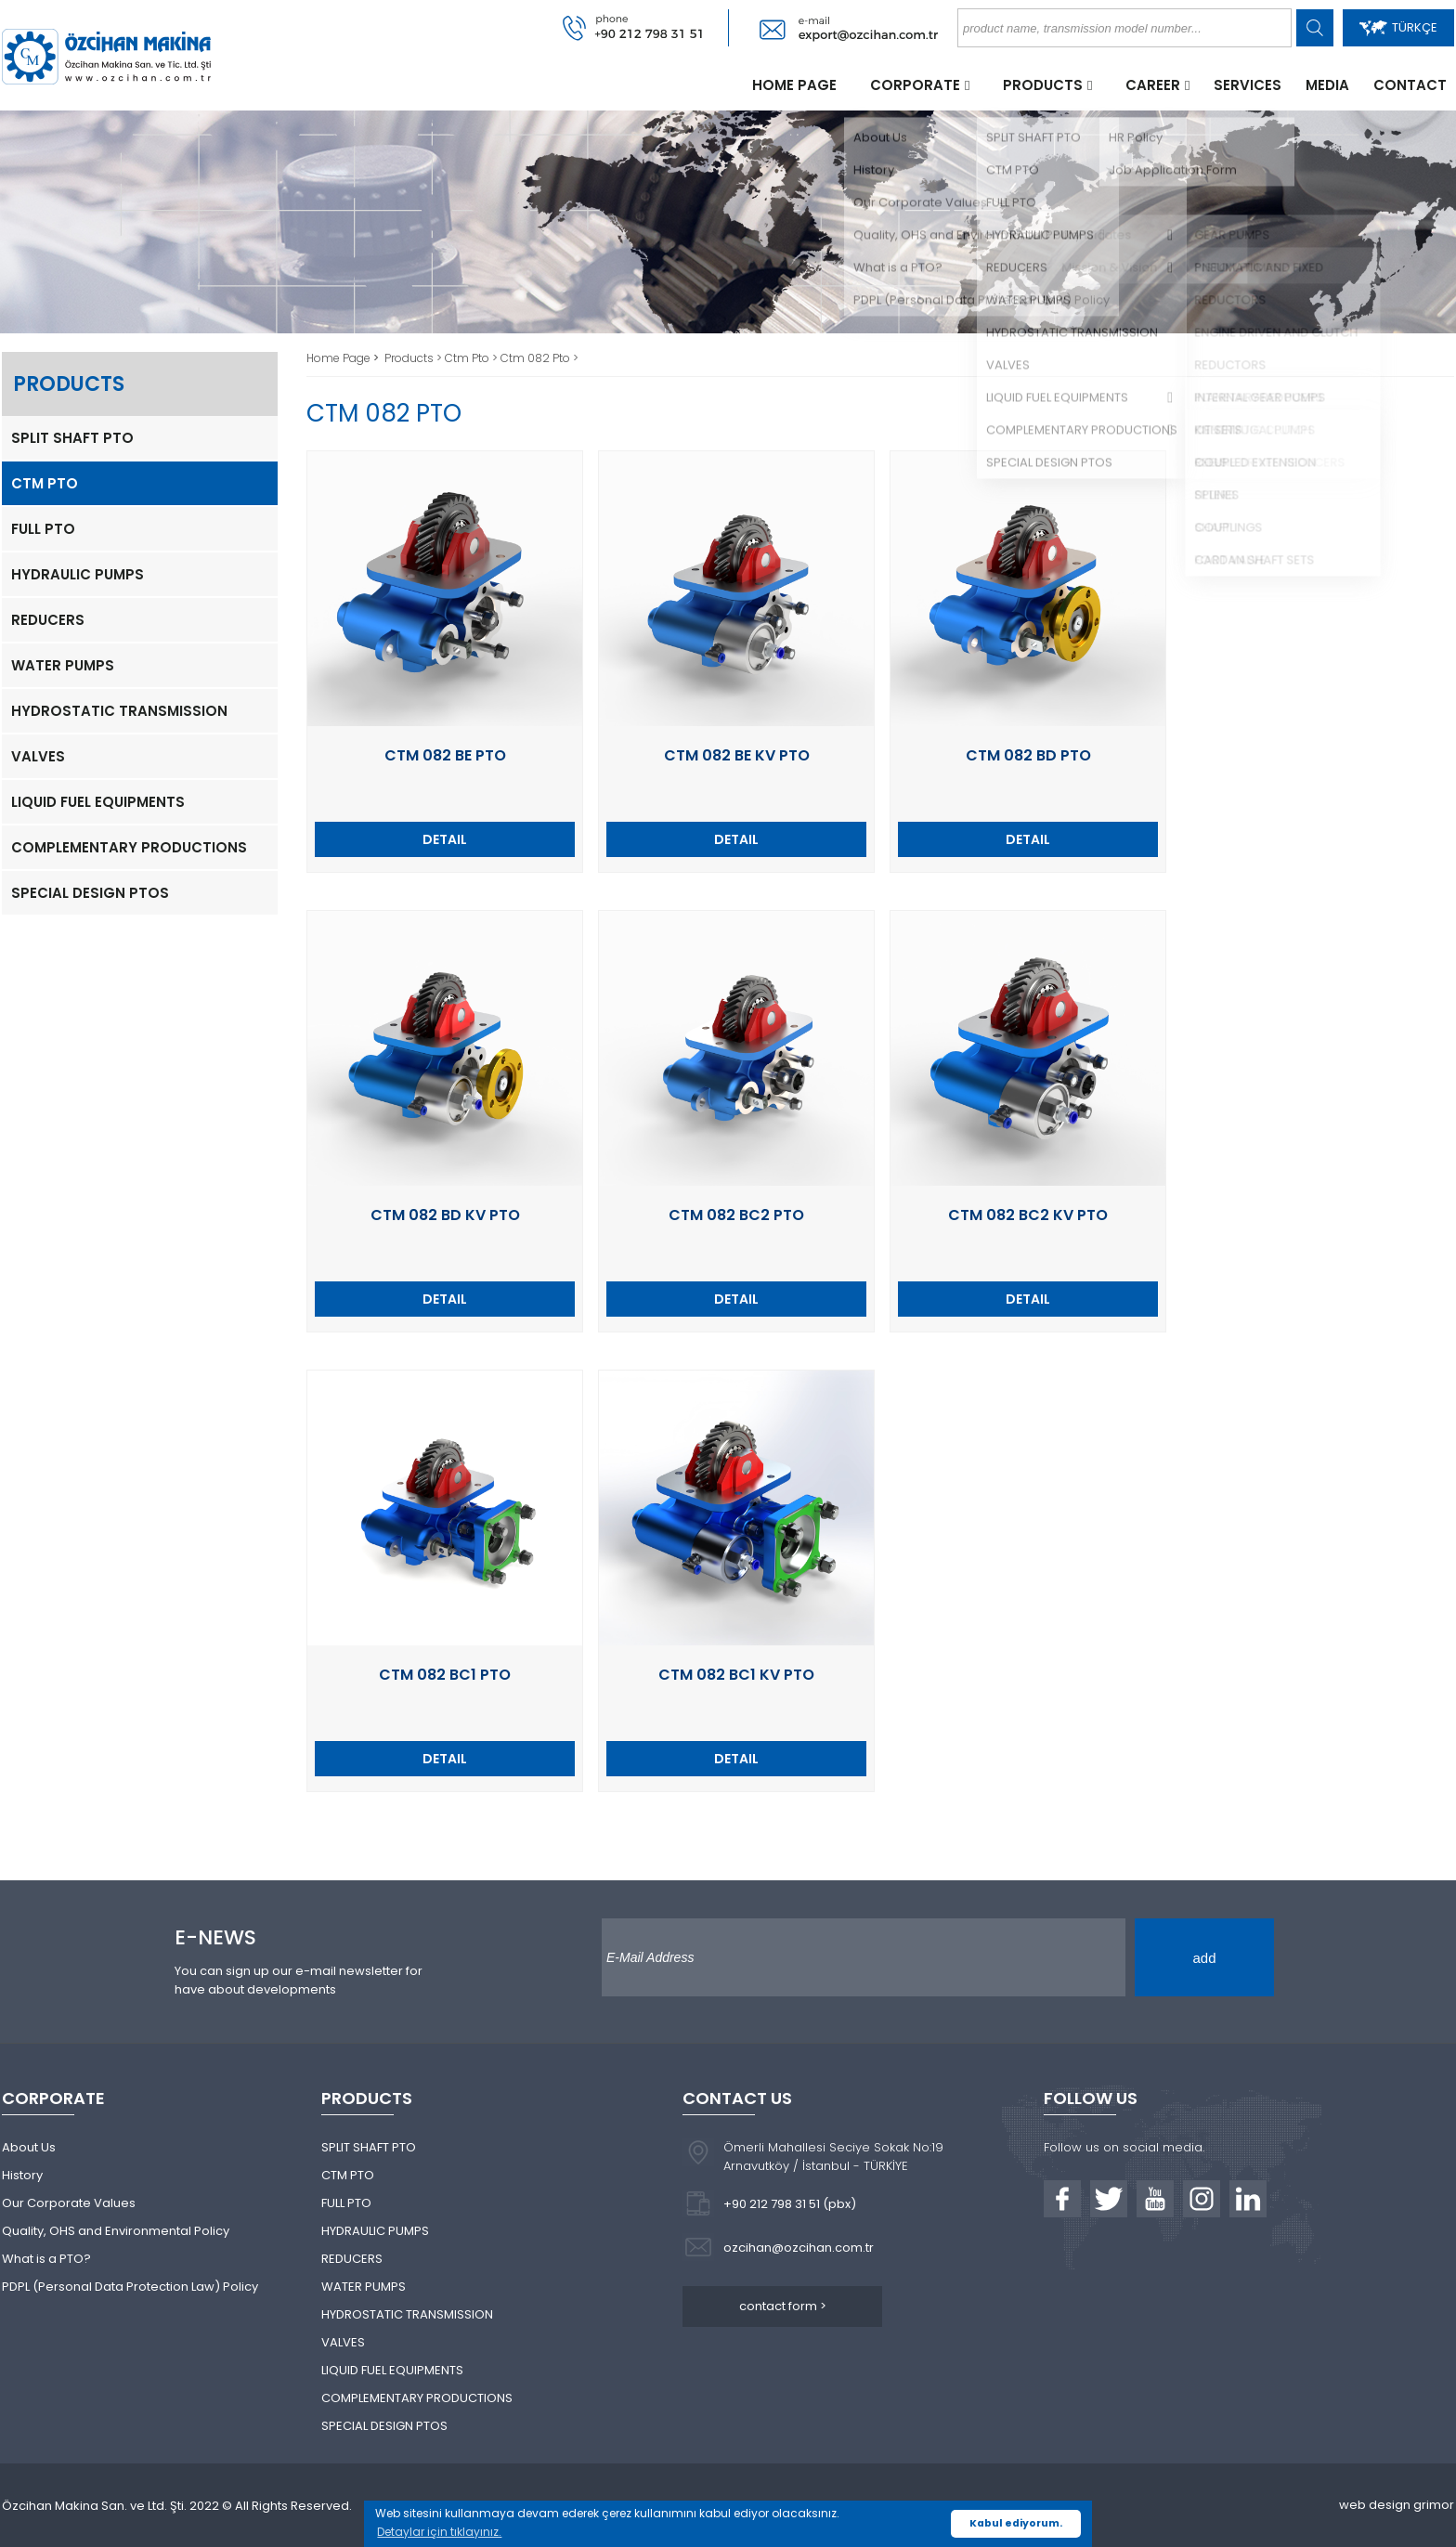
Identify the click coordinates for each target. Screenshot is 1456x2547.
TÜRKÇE (1398, 27)
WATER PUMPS (62, 665)
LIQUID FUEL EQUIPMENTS (98, 802)
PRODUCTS (1043, 85)
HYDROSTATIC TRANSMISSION (119, 711)
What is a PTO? (46, 2259)
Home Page (339, 358)
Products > (414, 358)
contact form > (782, 2306)
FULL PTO (43, 529)
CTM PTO (44, 483)
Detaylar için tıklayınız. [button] (439, 2532)
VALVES (38, 756)
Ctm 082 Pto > (539, 358)
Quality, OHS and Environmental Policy (115, 2231)
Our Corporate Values (69, 2203)
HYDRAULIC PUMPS (77, 574)
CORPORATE (915, 85)
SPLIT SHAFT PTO (72, 438)
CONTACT (1410, 85)
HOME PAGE (794, 85)
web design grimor (1396, 2505)
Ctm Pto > (472, 358)
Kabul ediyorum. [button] (1015, 2523)
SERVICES (1247, 85)
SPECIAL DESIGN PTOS (90, 893)
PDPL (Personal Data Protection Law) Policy (130, 2286)
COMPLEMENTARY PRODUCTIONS (129, 847)
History (22, 2175)
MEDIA (1327, 85)
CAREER (1152, 85)
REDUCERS (47, 620)
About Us (29, 2147)
